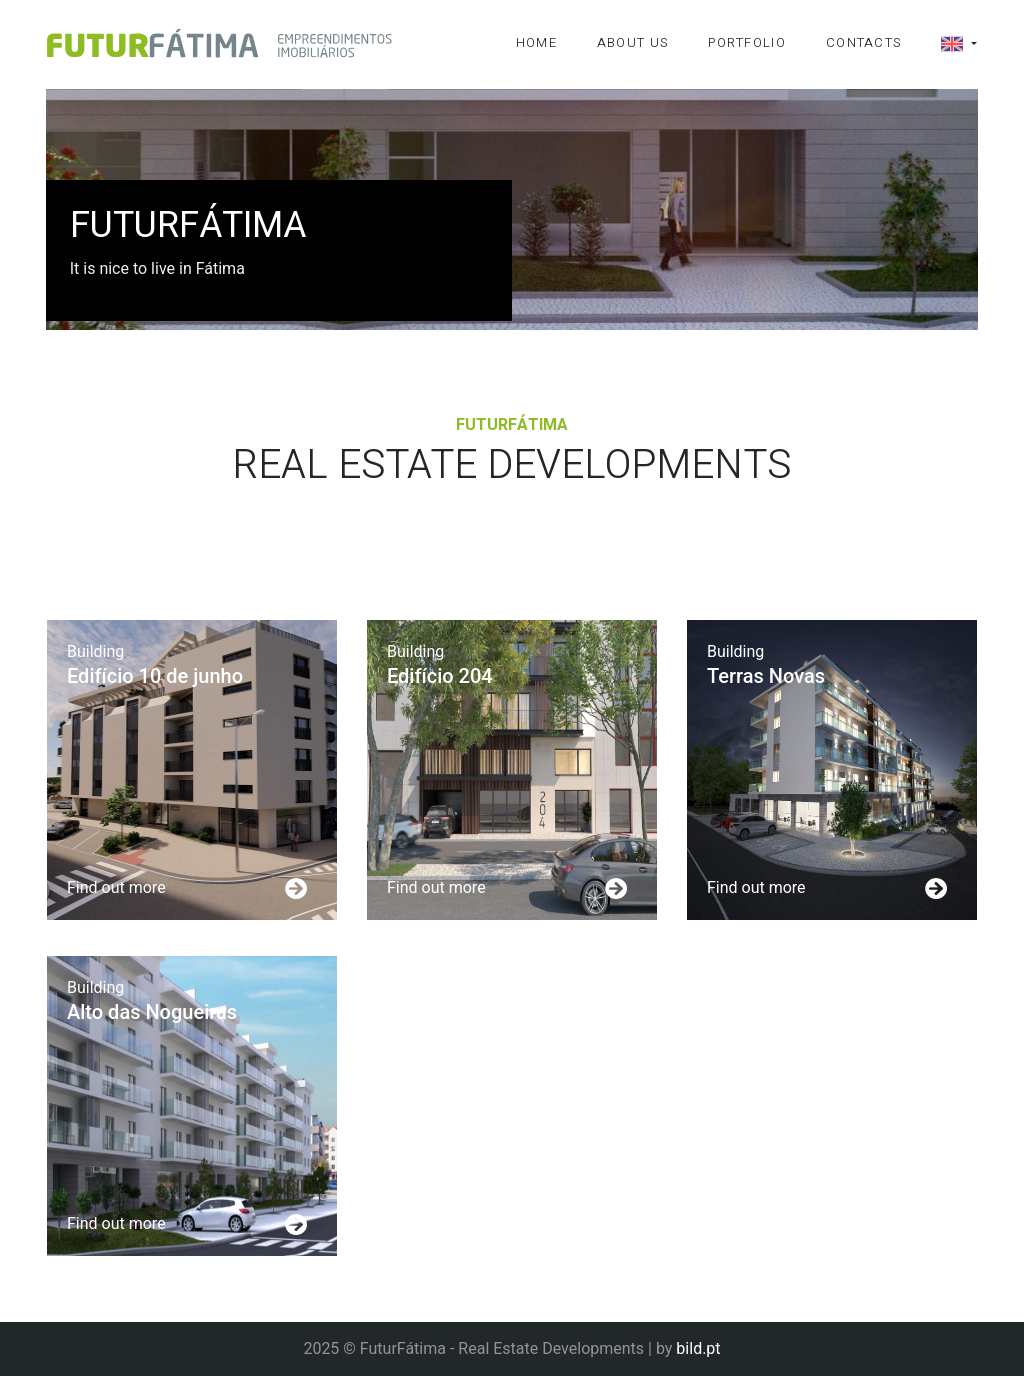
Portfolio (747, 42)
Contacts (863, 42)
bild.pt (698, 1348)
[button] (939, 44)
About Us (632, 42)
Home (536, 42)
